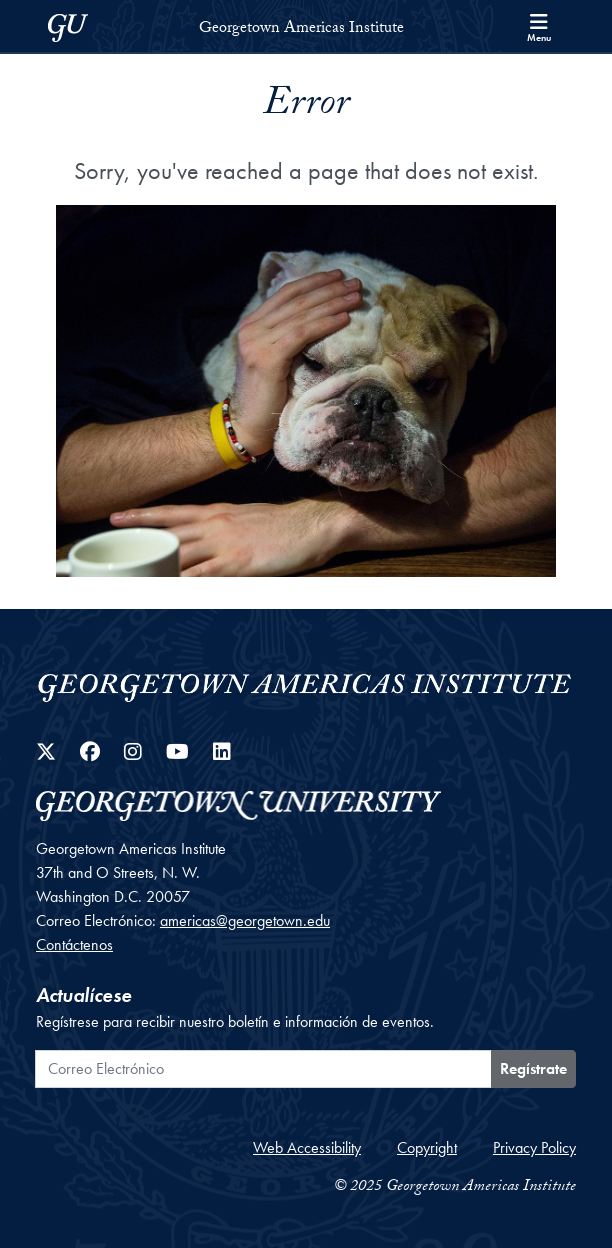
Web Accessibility (307, 1147)
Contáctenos (74, 944)
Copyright (427, 1147)
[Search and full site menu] (539, 26)
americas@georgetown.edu (245, 920)
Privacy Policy (534, 1147)
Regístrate (533, 1068)
